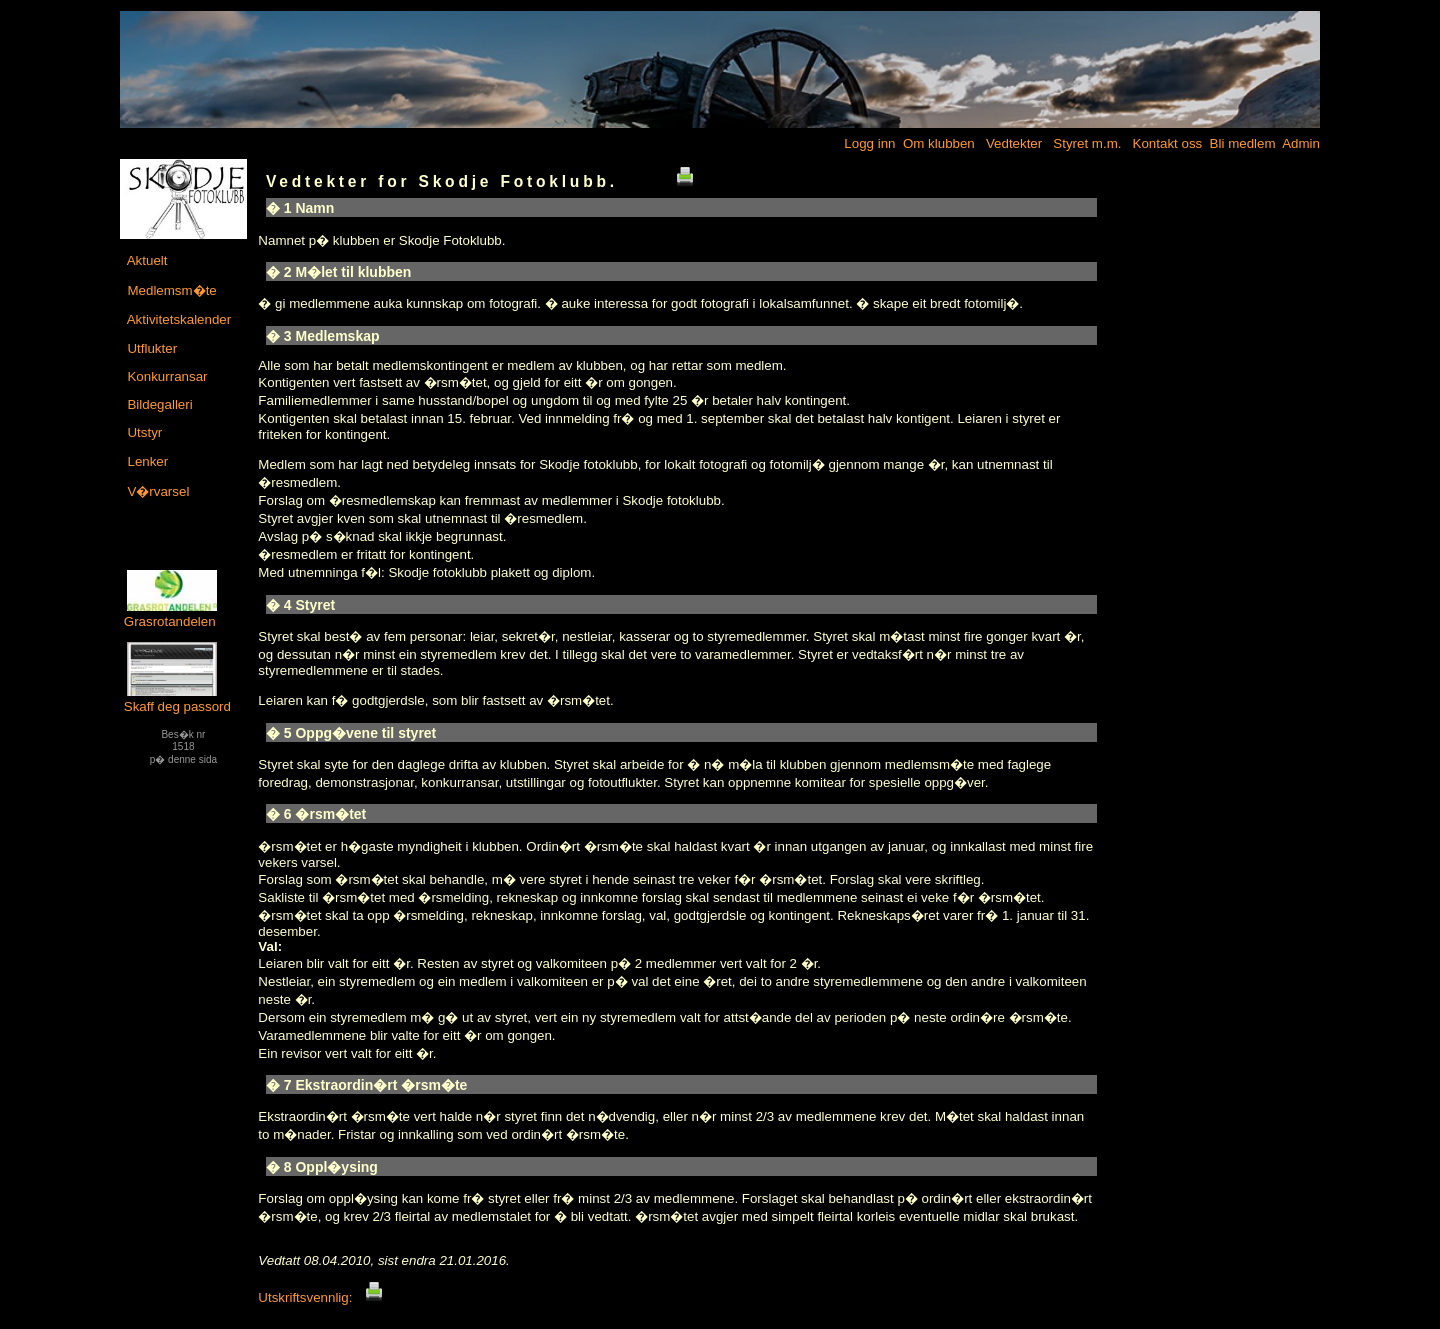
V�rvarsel (157, 491)
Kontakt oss (1165, 143)
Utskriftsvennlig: (320, 1297)
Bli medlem (1241, 143)
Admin (1299, 143)
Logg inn (868, 143)
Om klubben (937, 143)
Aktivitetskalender (177, 319)
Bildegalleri (158, 404)
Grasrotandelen (171, 614)
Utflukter (150, 348)
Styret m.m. (1086, 143)
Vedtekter (1012, 143)
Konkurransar (166, 376)
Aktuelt (146, 260)
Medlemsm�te (170, 290)
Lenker (146, 461)
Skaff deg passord (177, 699)
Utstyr (143, 432)
